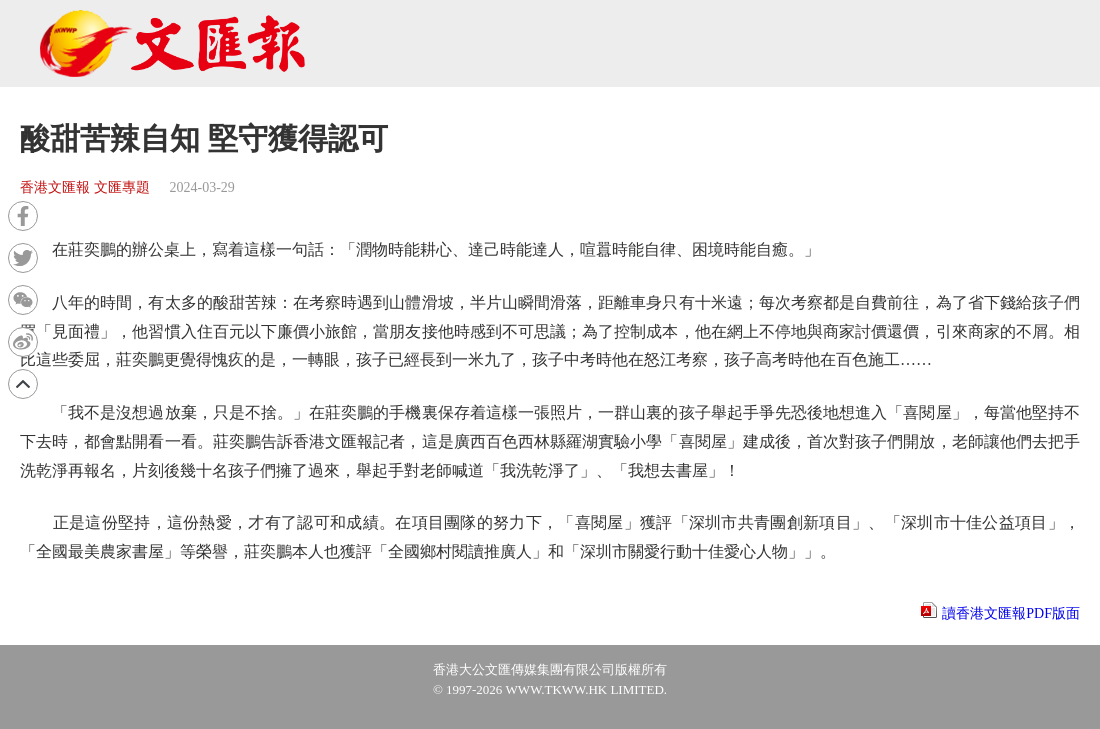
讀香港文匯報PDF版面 (1011, 613)
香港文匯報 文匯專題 (85, 187)
